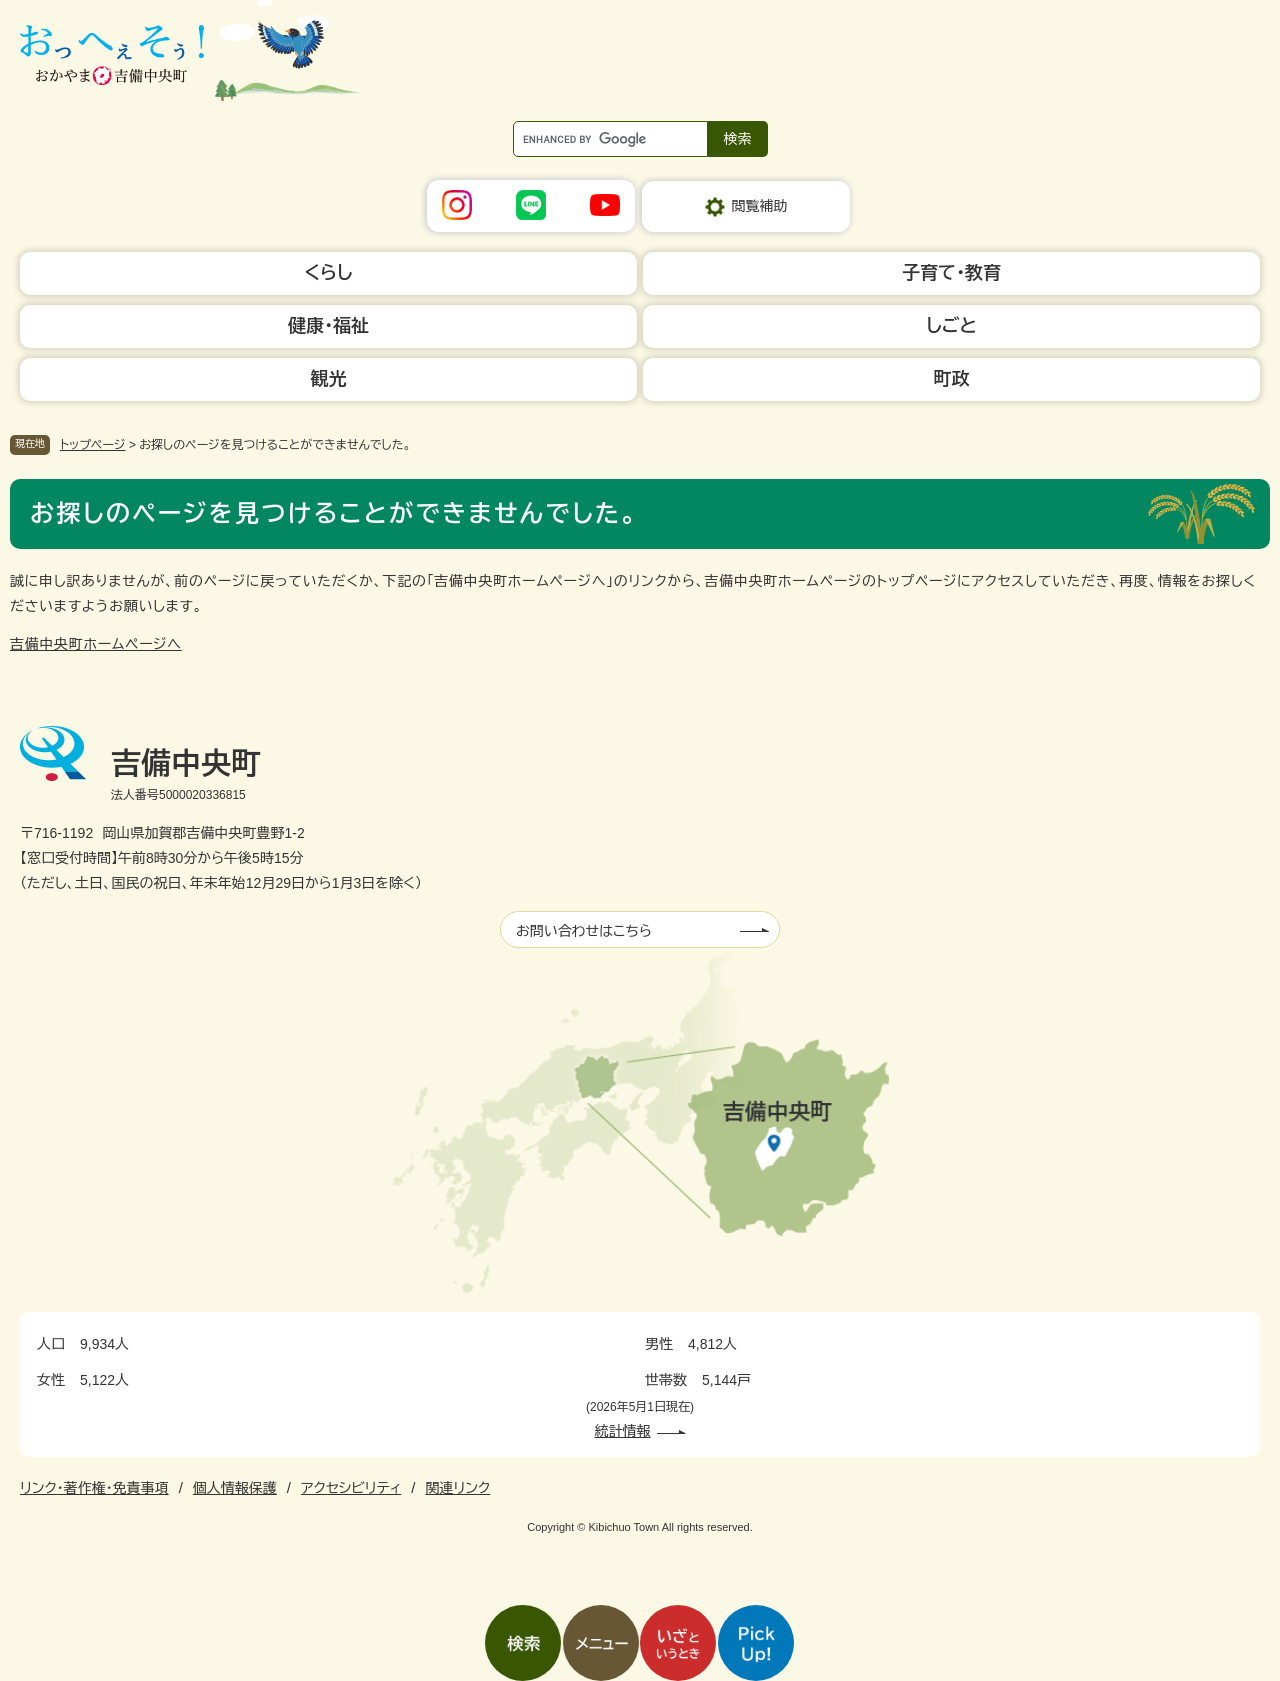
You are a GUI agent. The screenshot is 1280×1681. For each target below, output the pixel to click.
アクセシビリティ (351, 1488)
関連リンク (457, 1488)
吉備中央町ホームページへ (96, 644)
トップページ (93, 445)
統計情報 (623, 1431)
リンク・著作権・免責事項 (94, 1488)
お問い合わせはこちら (584, 931)
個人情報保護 (235, 1488)
